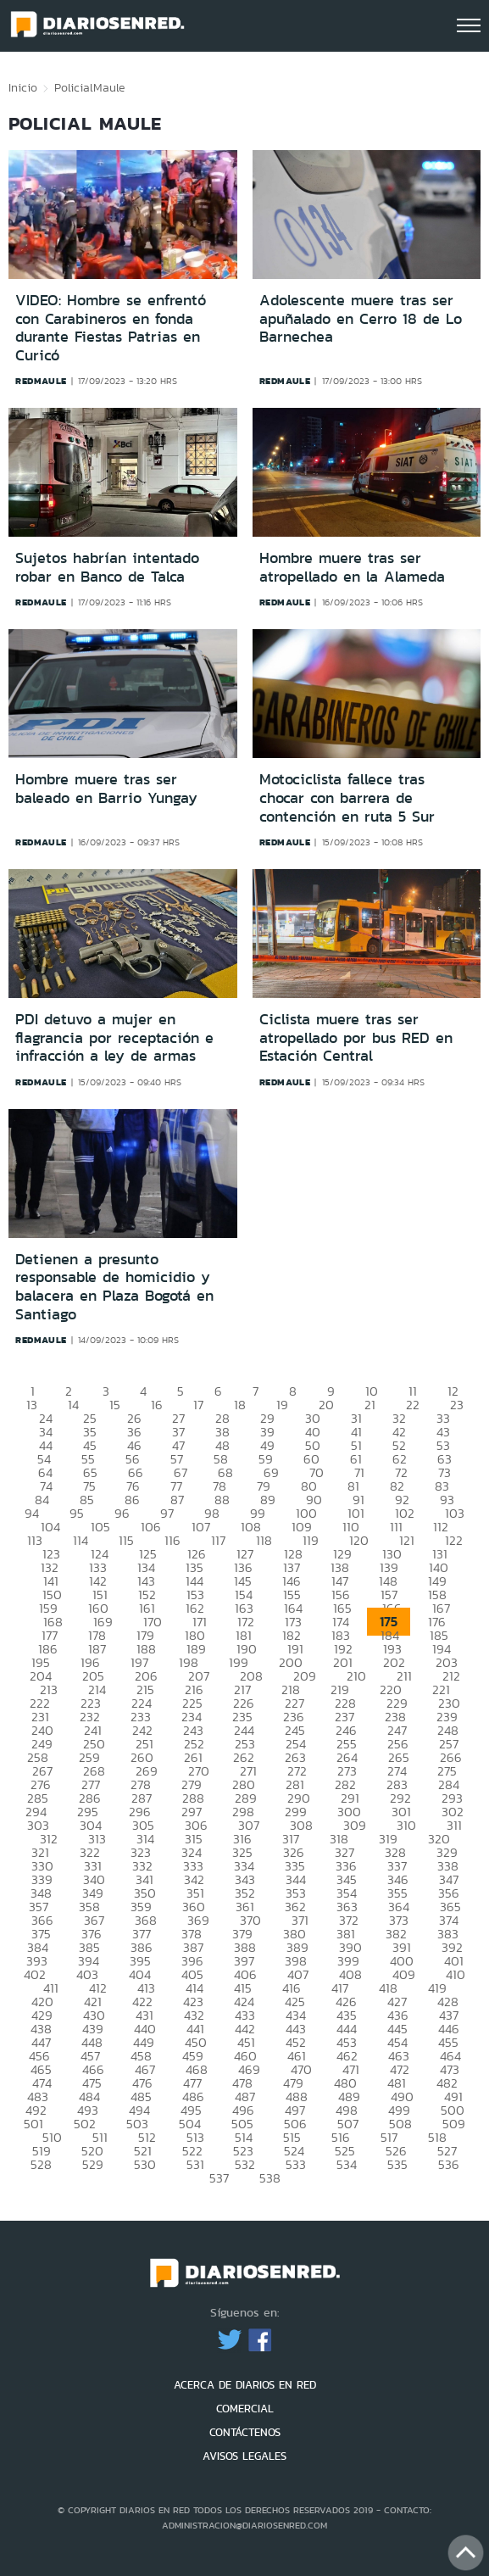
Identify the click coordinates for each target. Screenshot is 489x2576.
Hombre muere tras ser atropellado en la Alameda (352, 567)
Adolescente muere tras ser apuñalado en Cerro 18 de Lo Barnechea (360, 318)
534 (346, 2164)
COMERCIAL (245, 2408)
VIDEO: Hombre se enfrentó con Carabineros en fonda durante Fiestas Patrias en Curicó (110, 327)
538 (270, 2178)
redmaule (41, 381)
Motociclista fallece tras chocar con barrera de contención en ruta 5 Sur (347, 797)
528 (41, 2164)
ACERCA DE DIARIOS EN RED (245, 2385)
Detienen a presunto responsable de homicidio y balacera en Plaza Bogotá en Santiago (114, 1286)
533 (296, 2164)
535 (397, 2164)
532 (245, 2164)
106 (151, 1527)
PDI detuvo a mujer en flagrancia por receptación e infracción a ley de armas (114, 1037)
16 (157, 1404)
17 (198, 1404)
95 (76, 1513)
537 (219, 2178)
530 (145, 2164)
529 (92, 2164)
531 (195, 2164)
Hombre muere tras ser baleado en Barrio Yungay (106, 788)
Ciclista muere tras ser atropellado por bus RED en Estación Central (356, 1037)
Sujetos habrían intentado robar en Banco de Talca (107, 567)
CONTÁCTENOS (245, 2432)
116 (172, 1540)
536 (448, 2164)
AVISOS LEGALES (244, 2456)
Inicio (22, 87)
